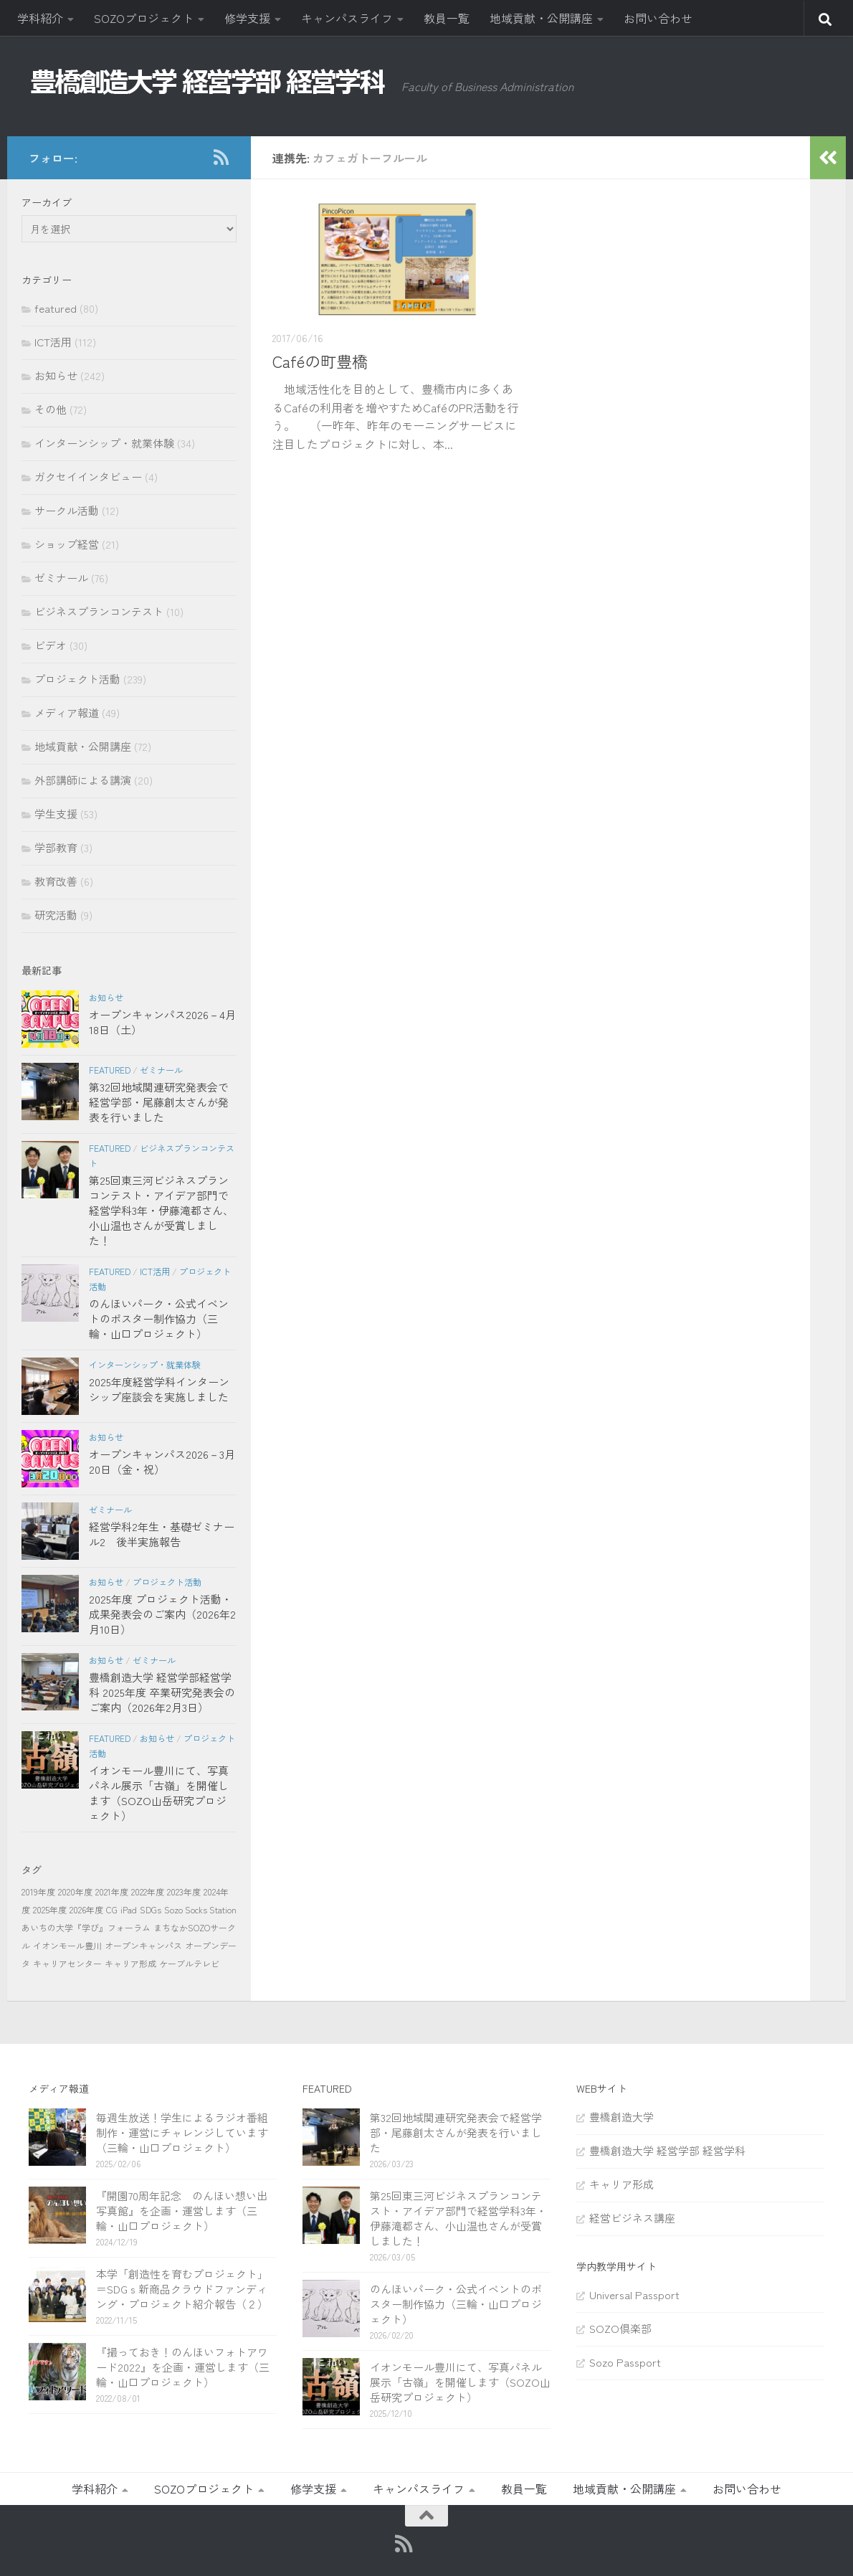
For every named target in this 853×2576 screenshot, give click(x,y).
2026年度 (86, 1909)
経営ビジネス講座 (632, 2217)
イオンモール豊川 (67, 1945)
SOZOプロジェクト (144, 18)
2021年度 (111, 1891)
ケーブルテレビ (189, 1963)
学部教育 (55, 847)
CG (112, 1909)
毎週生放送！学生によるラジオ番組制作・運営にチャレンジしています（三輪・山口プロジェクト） (182, 2132)
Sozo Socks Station (200, 1909)
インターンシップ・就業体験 (104, 442)
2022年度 (147, 1891)
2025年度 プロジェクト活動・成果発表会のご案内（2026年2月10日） (162, 1614)
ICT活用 (53, 341)
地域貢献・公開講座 (541, 18)
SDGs (150, 1909)
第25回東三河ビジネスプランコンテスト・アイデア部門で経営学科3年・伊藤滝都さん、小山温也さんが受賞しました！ (161, 1210)
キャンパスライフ (347, 18)
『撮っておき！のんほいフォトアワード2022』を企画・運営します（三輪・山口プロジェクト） (183, 2367)
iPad (128, 1909)
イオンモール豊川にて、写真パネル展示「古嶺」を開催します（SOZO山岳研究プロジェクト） (159, 1793)
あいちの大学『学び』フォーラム (86, 1927)
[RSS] (220, 157)
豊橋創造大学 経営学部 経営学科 (667, 2150)
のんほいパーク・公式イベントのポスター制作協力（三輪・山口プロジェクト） (159, 1318)
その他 (50, 409)
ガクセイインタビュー (88, 476)
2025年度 (50, 1909)
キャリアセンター (67, 1963)
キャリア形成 (130, 1963)
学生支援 (55, 813)
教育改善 (55, 881)
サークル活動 (66, 510)
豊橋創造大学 (621, 2116)
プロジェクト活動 (77, 678)
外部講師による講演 (82, 779)
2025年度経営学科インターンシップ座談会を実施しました (159, 1389)
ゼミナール (61, 577)
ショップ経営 (66, 543)
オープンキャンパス (143, 1945)
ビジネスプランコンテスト (98, 611)
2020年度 (75, 1891)
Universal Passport (634, 2294)
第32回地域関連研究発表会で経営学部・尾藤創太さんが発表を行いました (159, 1101)
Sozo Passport (625, 2361)
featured (55, 308)
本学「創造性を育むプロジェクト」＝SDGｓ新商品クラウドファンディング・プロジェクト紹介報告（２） (182, 2288)
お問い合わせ (658, 18)
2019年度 (38, 1891)
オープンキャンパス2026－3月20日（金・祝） (162, 1461)
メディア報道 (66, 712)
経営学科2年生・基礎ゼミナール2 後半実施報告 (161, 1534)
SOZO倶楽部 (620, 2328)
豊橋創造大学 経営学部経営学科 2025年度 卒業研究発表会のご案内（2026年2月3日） (162, 1692)
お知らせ (55, 375)
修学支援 (247, 18)
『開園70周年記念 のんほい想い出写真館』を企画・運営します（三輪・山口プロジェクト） (181, 2210)
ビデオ (50, 645)
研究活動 (55, 914)
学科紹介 (40, 18)
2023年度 (184, 1891)
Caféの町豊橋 (320, 360)
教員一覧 (447, 18)
